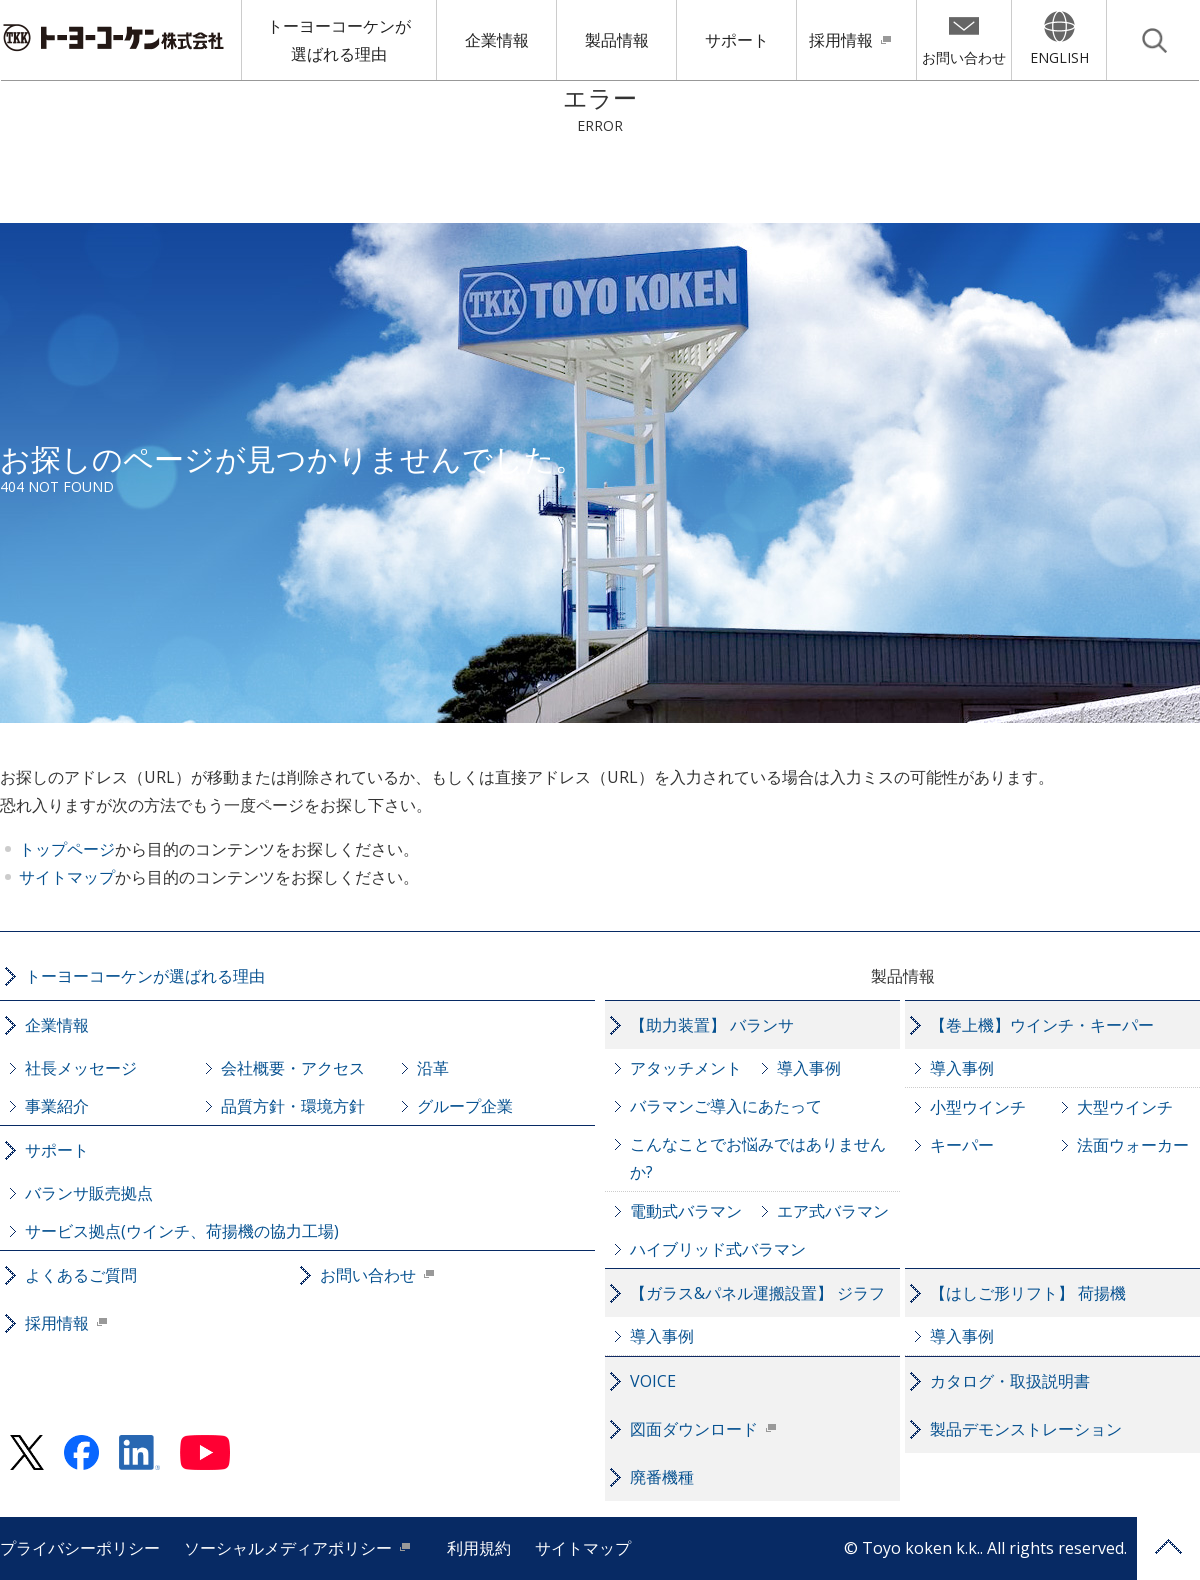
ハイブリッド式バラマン (718, 1249)
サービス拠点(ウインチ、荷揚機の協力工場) (182, 1231)
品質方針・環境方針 (293, 1106)
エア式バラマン (833, 1211)
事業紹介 (57, 1106)
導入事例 (809, 1068)
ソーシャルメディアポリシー (288, 1548)
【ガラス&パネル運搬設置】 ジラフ (757, 1293)
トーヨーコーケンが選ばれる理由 (339, 40)
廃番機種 (662, 1477)
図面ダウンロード (694, 1429)
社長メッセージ (81, 1068)
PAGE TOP (1168, 1548)
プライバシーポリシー (80, 1548)
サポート (737, 40)
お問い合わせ (964, 57)
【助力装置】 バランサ (712, 1025)
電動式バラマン (686, 1211)
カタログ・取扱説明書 (1010, 1381)
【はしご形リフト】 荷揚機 (1028, 1293)
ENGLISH (1059, 57)
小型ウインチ (978, 1107)
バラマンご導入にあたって (726, 1106)
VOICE (653, 1381)
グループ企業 (465, 1106)
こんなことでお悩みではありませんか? (758, 1158)
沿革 (433, 1068)
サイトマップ (67, 877)
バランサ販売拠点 (89, 1193)
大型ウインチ (1125, 1107)
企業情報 (497, 40)
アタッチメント (686, 1068)
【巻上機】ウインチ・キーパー (1042, 1025)
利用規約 (479, 1548)
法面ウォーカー (1133, 1145)
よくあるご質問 (81, 1275)
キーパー (962, 1145)
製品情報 (617, 40)
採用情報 (841, 40)
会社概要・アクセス (293, 1068)
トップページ (67, 849)
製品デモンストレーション (1026, 1429)
